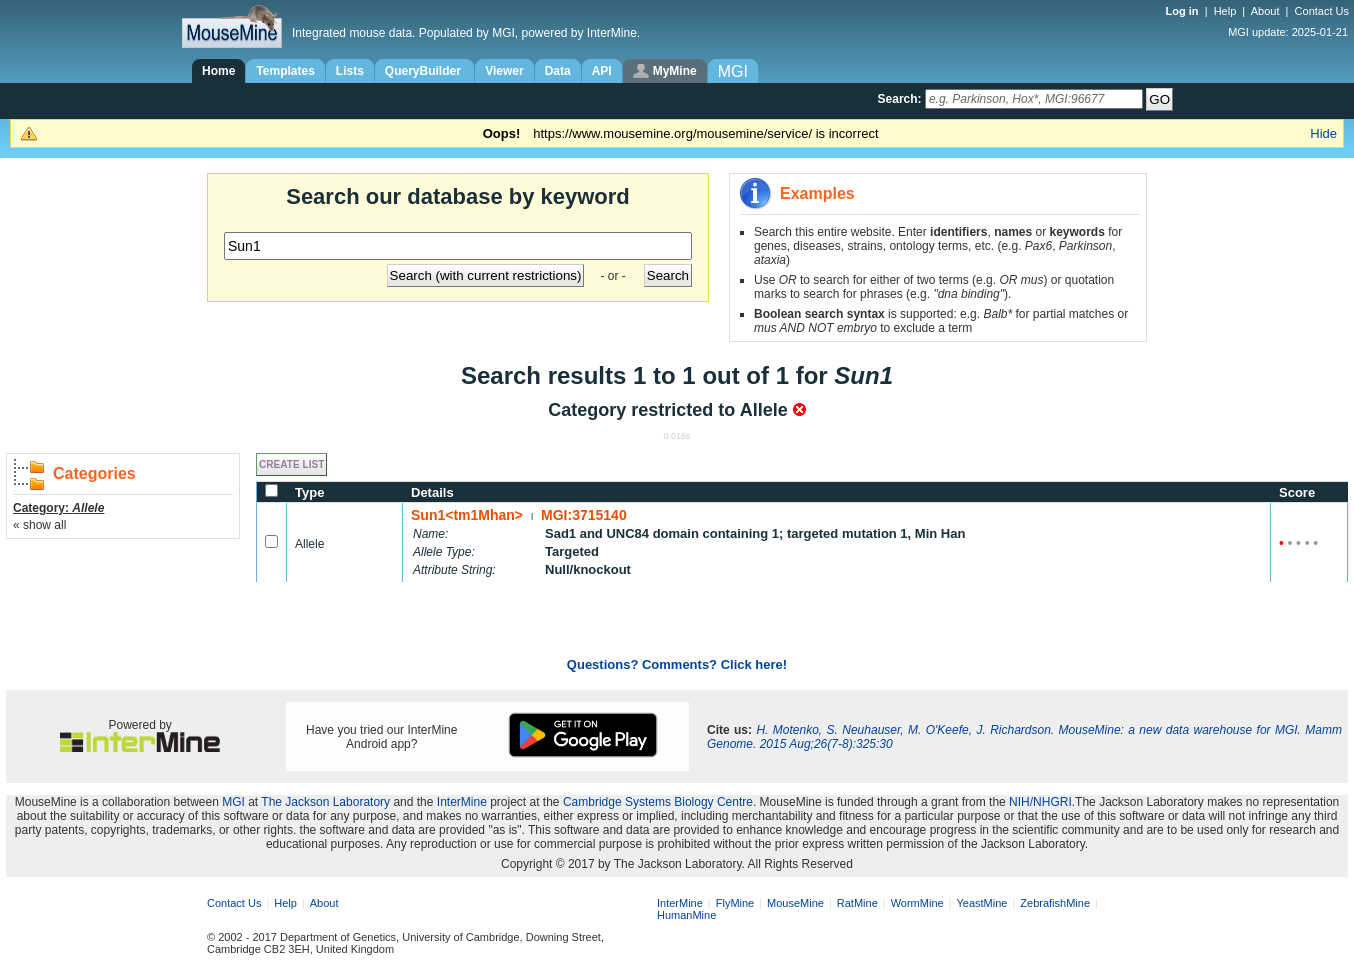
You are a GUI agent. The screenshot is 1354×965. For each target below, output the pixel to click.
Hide (1323, 133)
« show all (39, 525)
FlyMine (735, 903)
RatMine (857, 903)
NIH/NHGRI (1040, 802)
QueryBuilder (424, 71)
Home (218, 71)
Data (558, 71)
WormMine (917, 903)
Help (1225, 11)
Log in (1184, 11)
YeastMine (981, 903)
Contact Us (1322, 11)
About (1265, 11)
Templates (285, 71)
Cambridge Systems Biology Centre (658, 802)
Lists (350, 71)
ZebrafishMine (1055, 903)
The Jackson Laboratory (325, 802)
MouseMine (795, 903)
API (602, 71)
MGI (233, 802)
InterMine (462, 802)
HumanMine (686, 915)
